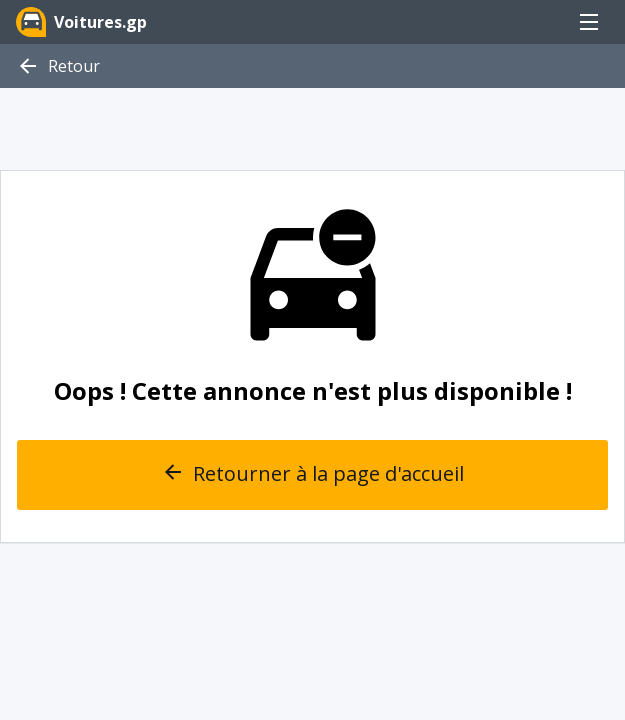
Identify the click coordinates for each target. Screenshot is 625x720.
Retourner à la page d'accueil (312, 475)
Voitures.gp (81, 22)
